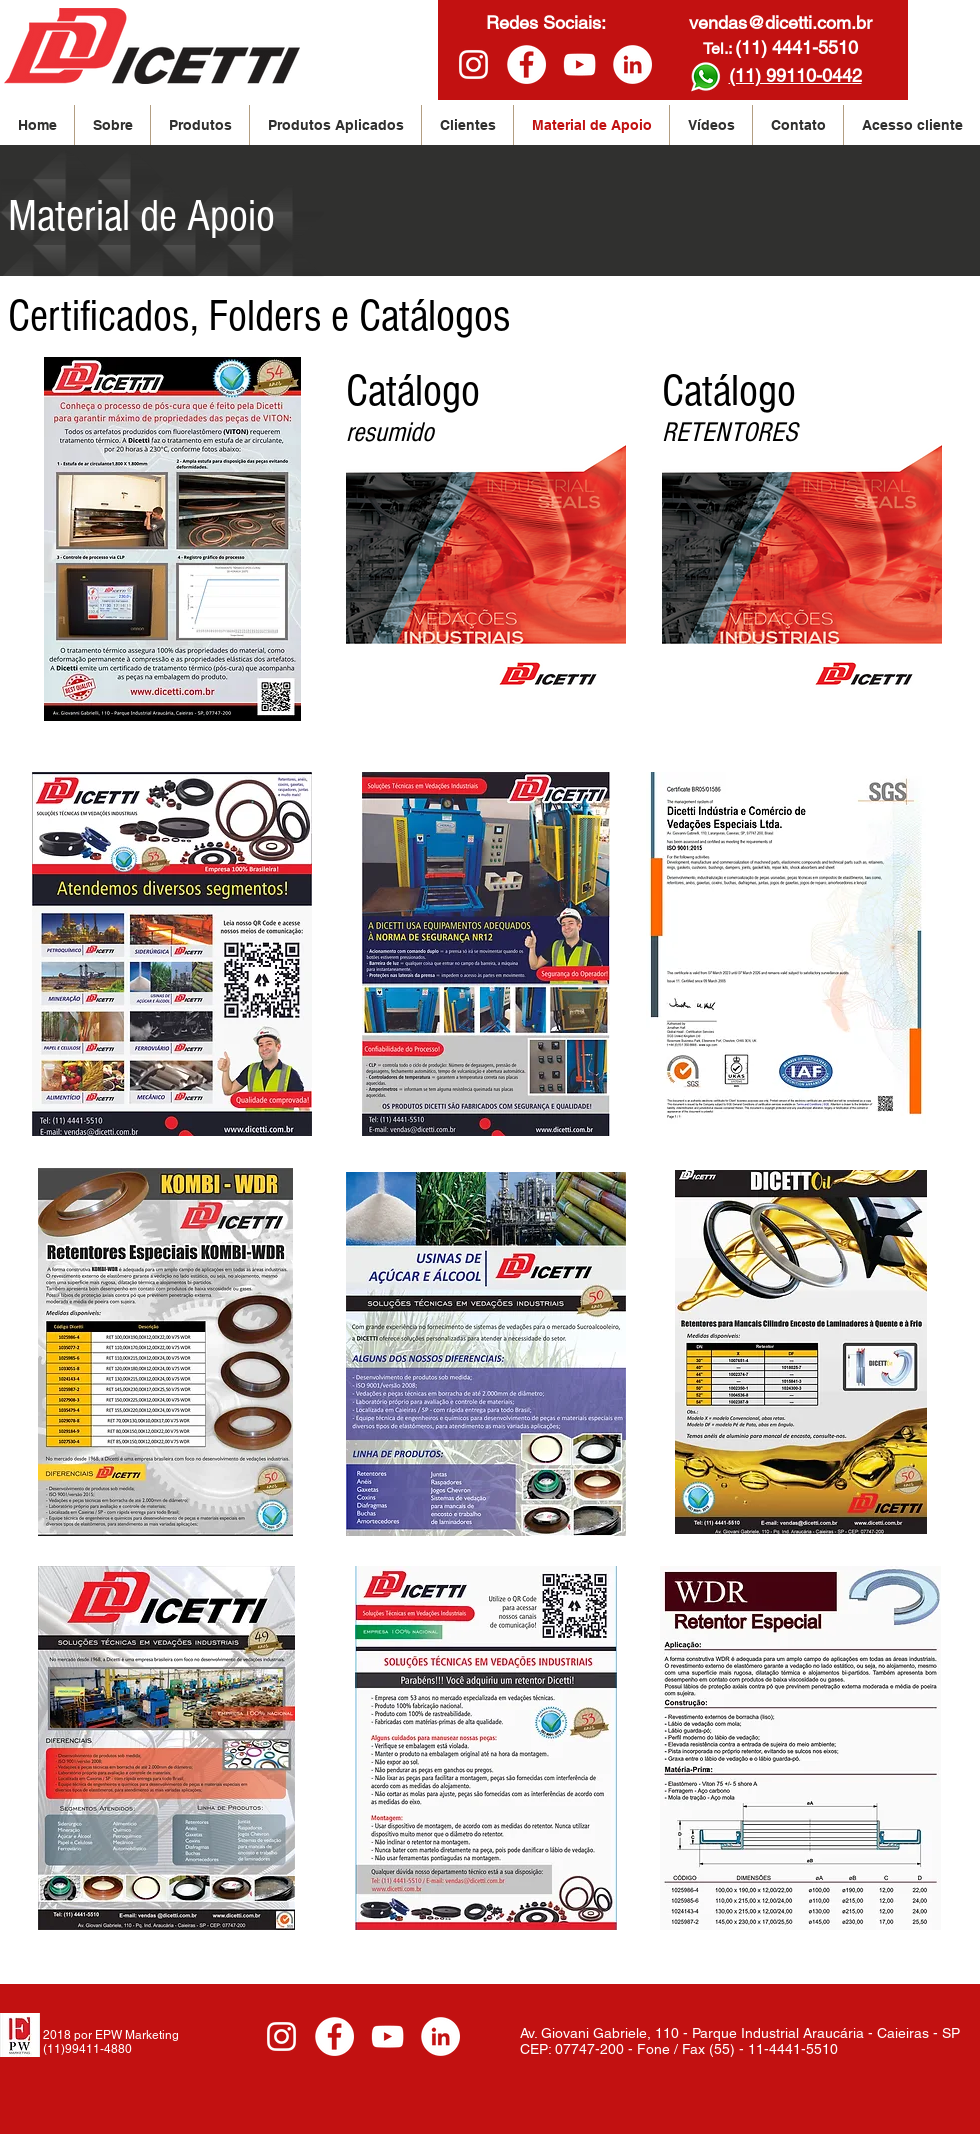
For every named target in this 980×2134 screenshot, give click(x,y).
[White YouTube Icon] (579, 64)
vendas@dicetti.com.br (780, 22)
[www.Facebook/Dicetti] (526, 64)
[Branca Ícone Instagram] (473, 64)
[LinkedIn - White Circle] (632, 64)
